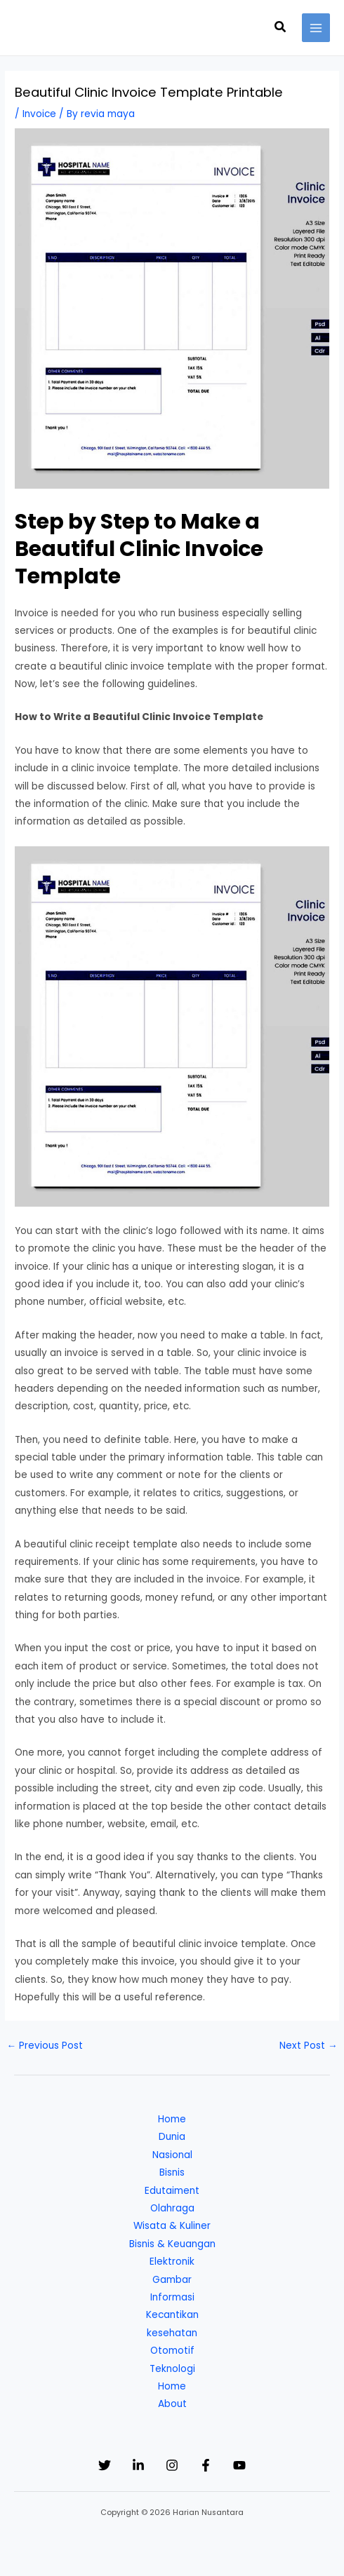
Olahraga (172, 2208)
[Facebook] (205, 2465)
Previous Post (44, 2045)
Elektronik (172, 2261)
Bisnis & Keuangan (172, 2244)
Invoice (39, 114)
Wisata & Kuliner (172, 2225)
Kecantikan (172, 2314)
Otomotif (172, 2350)
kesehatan (172, 2333)
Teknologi (172, 2368)
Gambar (172, 2279)
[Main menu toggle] (316, 27)
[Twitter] (104, 2465)
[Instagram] (172, 2465)
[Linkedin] (138, 2465)
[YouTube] (239, 2465)
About (172, 2404)
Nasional (172, 2155)
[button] (280, 28)
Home (172, 2119)
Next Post (308, 2045)
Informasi (172, 2297)
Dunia (172, 2136)
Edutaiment (172, 2190)
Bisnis (172, 2172)
